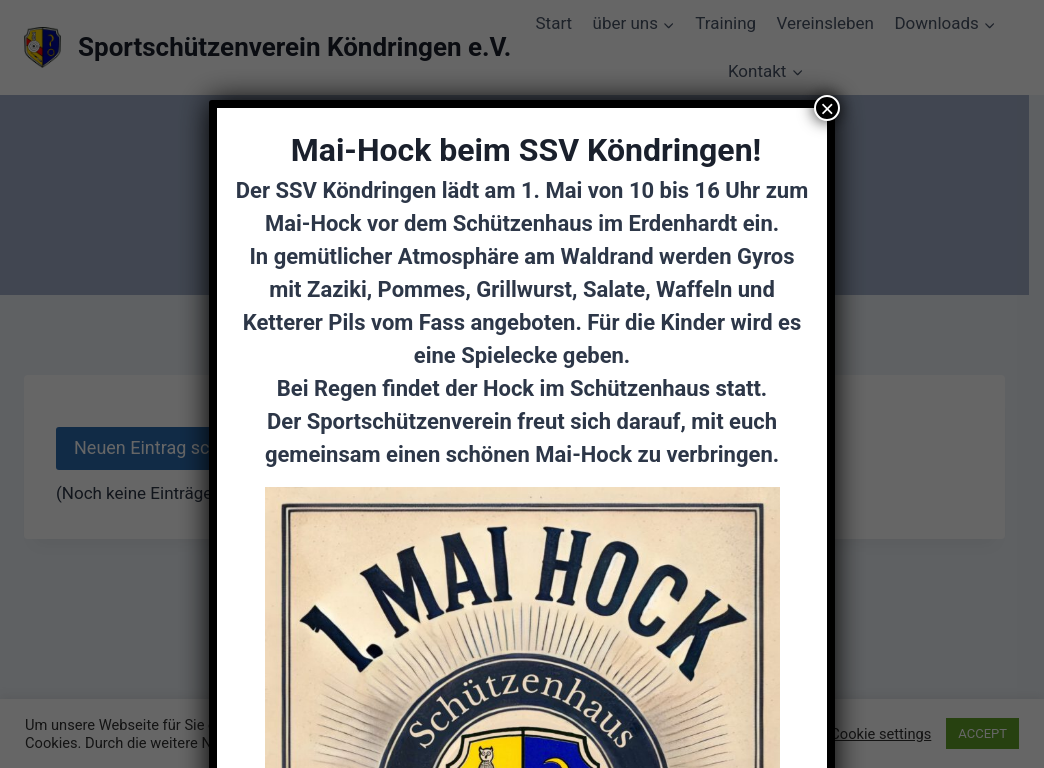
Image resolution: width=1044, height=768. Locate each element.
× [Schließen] (827, 108)
